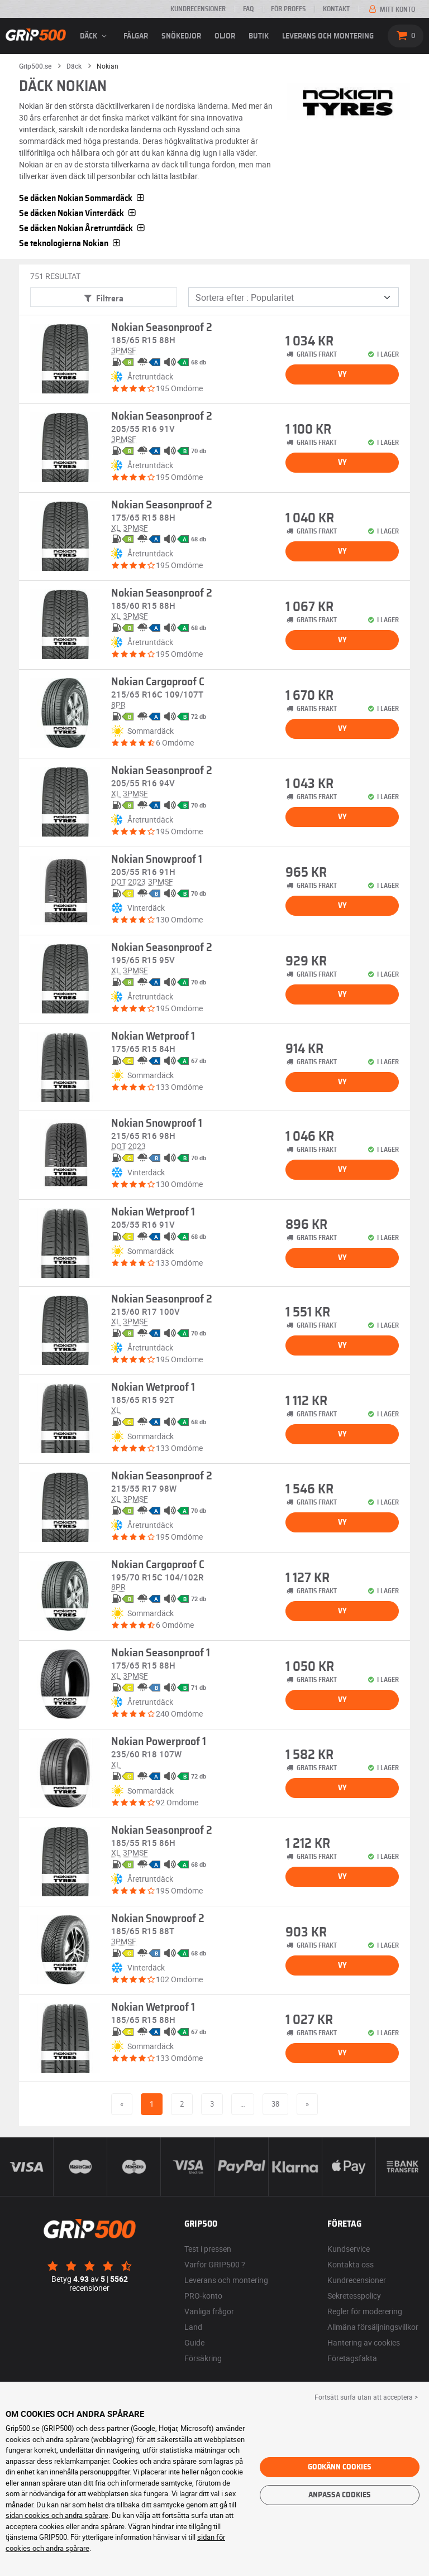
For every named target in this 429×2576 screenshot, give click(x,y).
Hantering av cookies (363, 2342)
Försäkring (203, 2358)
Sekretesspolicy (354, 2295)
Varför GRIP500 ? (214, 2264)
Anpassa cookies (339, 2495)
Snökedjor (181, 36)
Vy (342, 374)
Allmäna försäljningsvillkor (372, 2327)
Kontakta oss (350, 2264)
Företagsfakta (352, 2358)
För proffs (288, 9)
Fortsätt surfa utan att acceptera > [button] (366, 2396)
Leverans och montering (328, 36)
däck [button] (95, 36)
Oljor (224, 36)
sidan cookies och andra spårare (57, 2515)
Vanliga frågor (209, 2311)
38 (275, 2104)
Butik (259, 36)
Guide (194, 2342)
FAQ (248, 9)
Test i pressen (207, 2248)
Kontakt (336, 9)
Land (193, 2327)
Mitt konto (391, 9)
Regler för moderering (364, 2311)
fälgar (135, 36)
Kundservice (348, 2248)
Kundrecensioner (198, 9)
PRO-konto (203, 2295)
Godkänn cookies (339, 2467)
